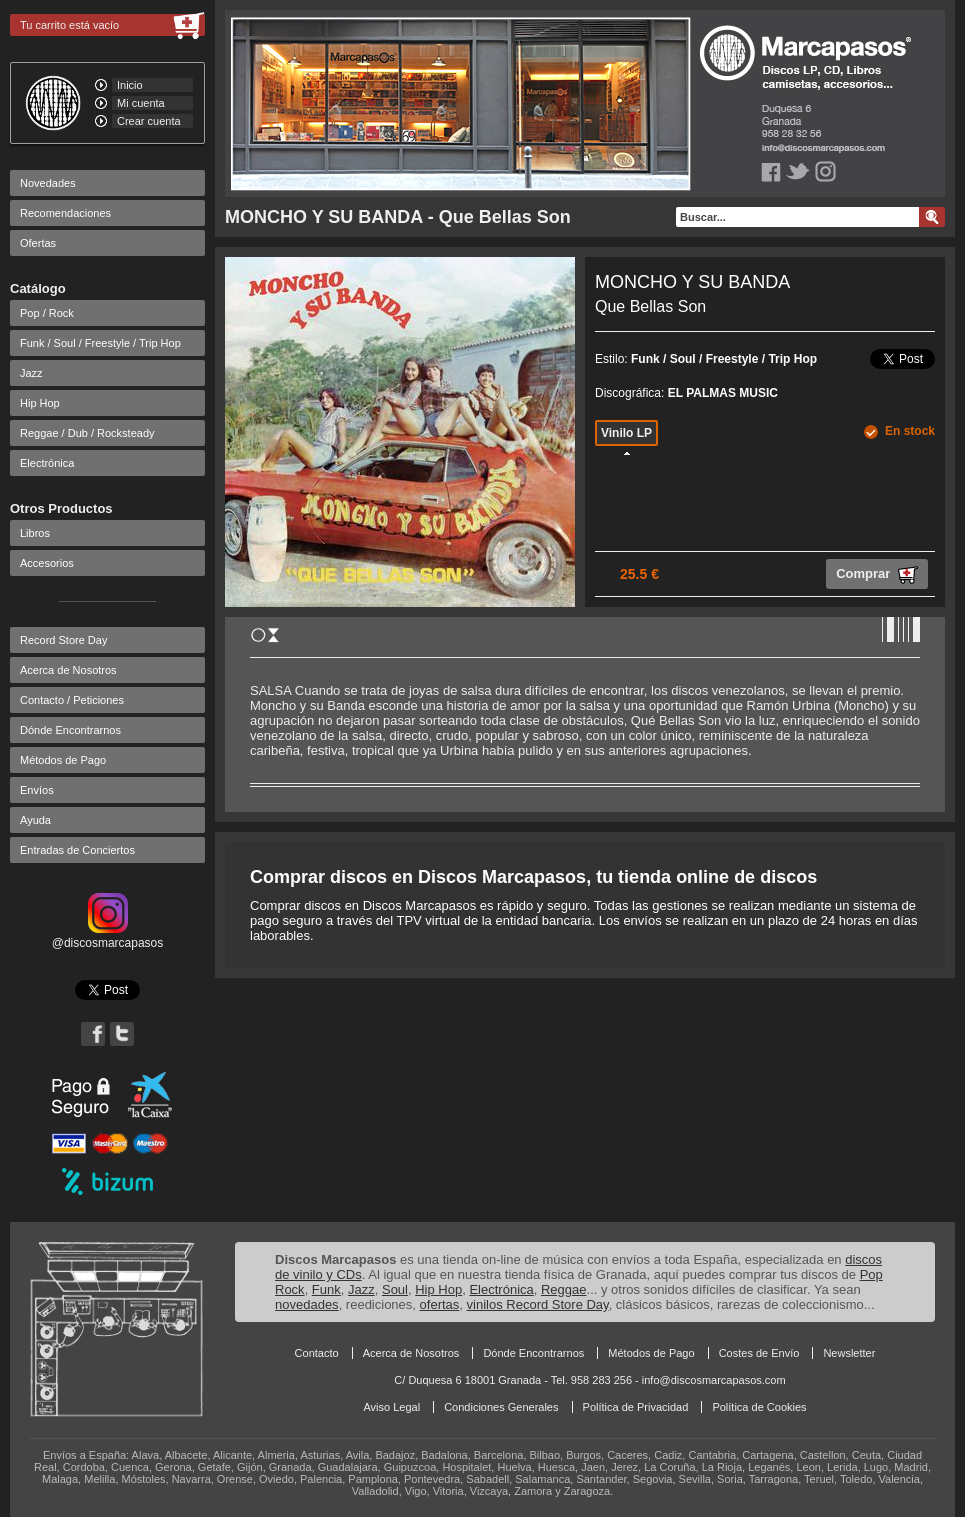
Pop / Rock (47, 313)
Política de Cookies (759, 1407)
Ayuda (35, 820)
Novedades (48, 183)
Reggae (564, 1289)
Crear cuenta (149, 121)
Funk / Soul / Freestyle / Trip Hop (100, 343)
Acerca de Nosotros (68, 670)
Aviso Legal (391, 1407)
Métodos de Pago (63, 760)
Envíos (37, 790)
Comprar (877, 575)
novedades (307, 1304)
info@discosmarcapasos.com (714, 1380)
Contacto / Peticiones (72, 700)
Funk (326, 1289)
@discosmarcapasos (108, 936)
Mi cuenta (141, 103)
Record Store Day (63, 640)
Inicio (130, 85)
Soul (395, 1289)
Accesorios (47, 563)
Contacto (317, 1353)
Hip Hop (40, 403)
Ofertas (38, 243)
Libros (35, 533)
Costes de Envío (759, 1353)
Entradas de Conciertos (77, 850)
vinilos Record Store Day (538, 1304)
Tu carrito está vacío (69, 25)
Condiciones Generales (501, 1407)
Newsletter (849, 1353)
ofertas (440, 1304)
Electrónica (47, 463)
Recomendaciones (65, 213)
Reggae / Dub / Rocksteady (87, 433)
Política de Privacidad (636, 1407)
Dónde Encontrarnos (70, 730)
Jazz (31, 373)
